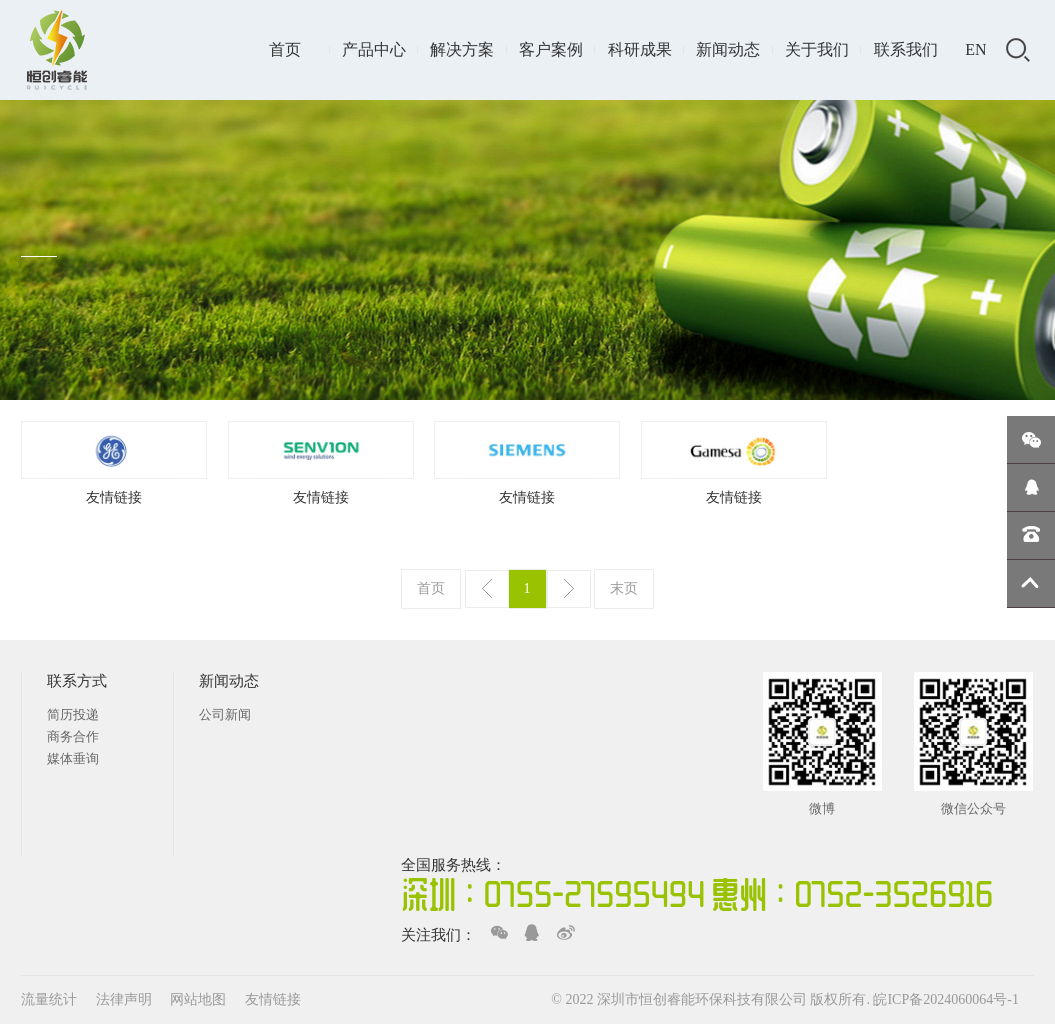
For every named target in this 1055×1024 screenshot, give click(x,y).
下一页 (569, 589)
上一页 (487, 589)
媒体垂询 (73, 758)
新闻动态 (728, 49)
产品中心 (374, 49)
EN (975, 49)
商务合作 (73, 736)
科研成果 (640, 49)
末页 (624, 588)
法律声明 (126, 999)
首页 (285, 49)
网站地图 (200, 999)
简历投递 (73, 714)
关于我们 (817, 49)
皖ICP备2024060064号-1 (945, 999)
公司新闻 (225, 714)
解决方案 (462, 49)
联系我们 (906, 49)
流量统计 (49, 999)
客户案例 (551, 49)
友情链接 (114, 497)
